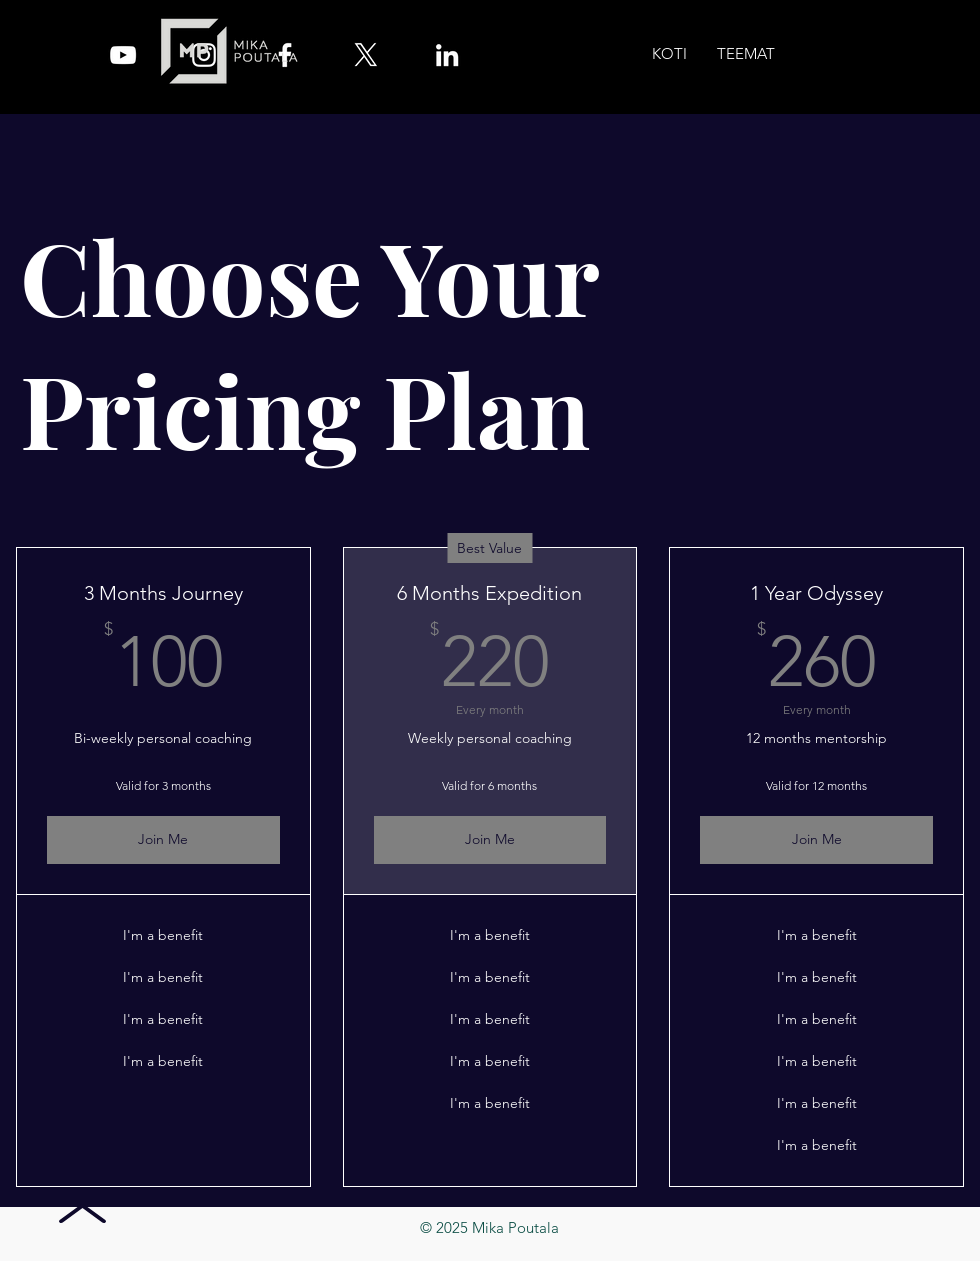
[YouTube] (123, 55)
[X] (366, 55)
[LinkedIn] (447, 55)
